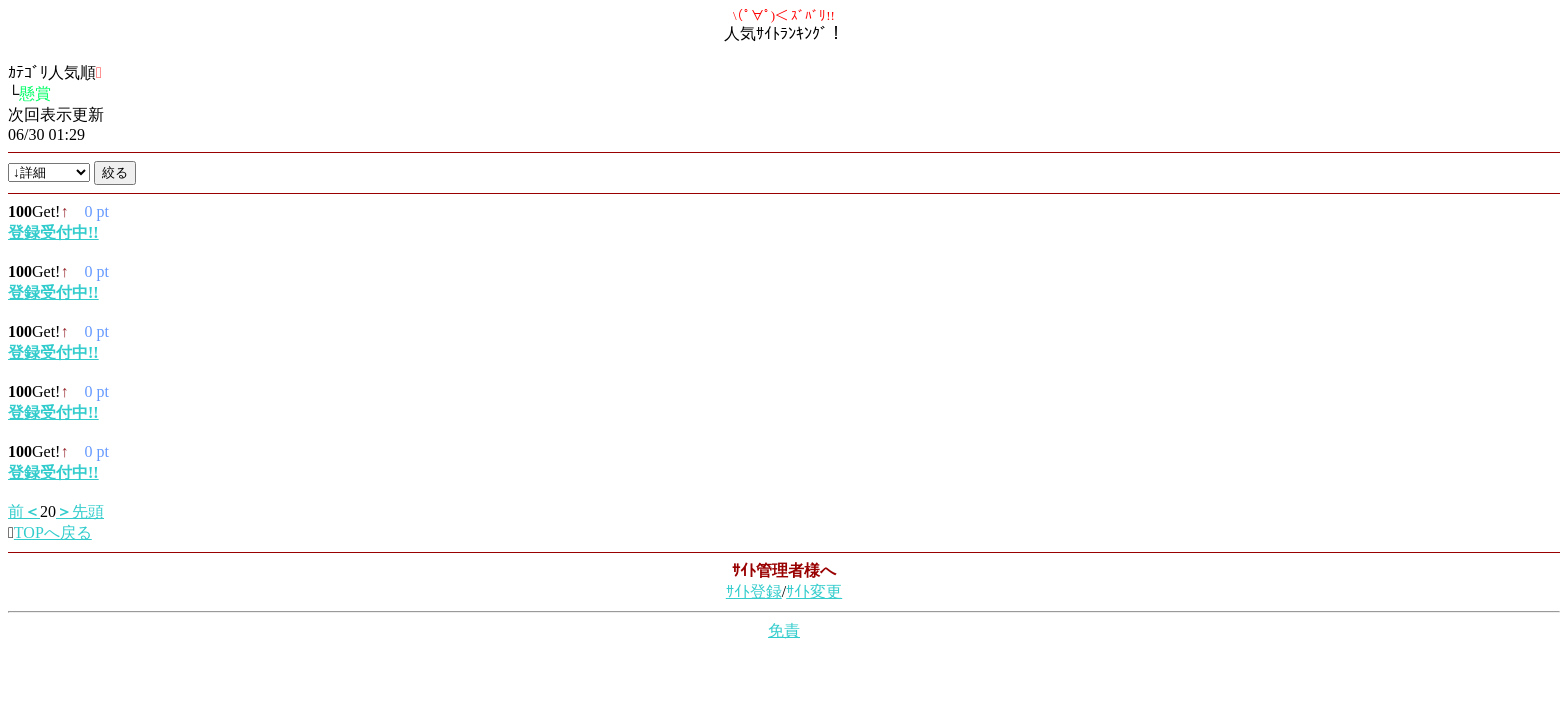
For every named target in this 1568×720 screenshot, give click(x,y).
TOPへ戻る (53, 532)
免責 (784, 630)
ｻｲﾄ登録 (754, 591)
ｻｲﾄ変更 (814, 591)
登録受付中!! (53, 232)
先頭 (80, 511)
